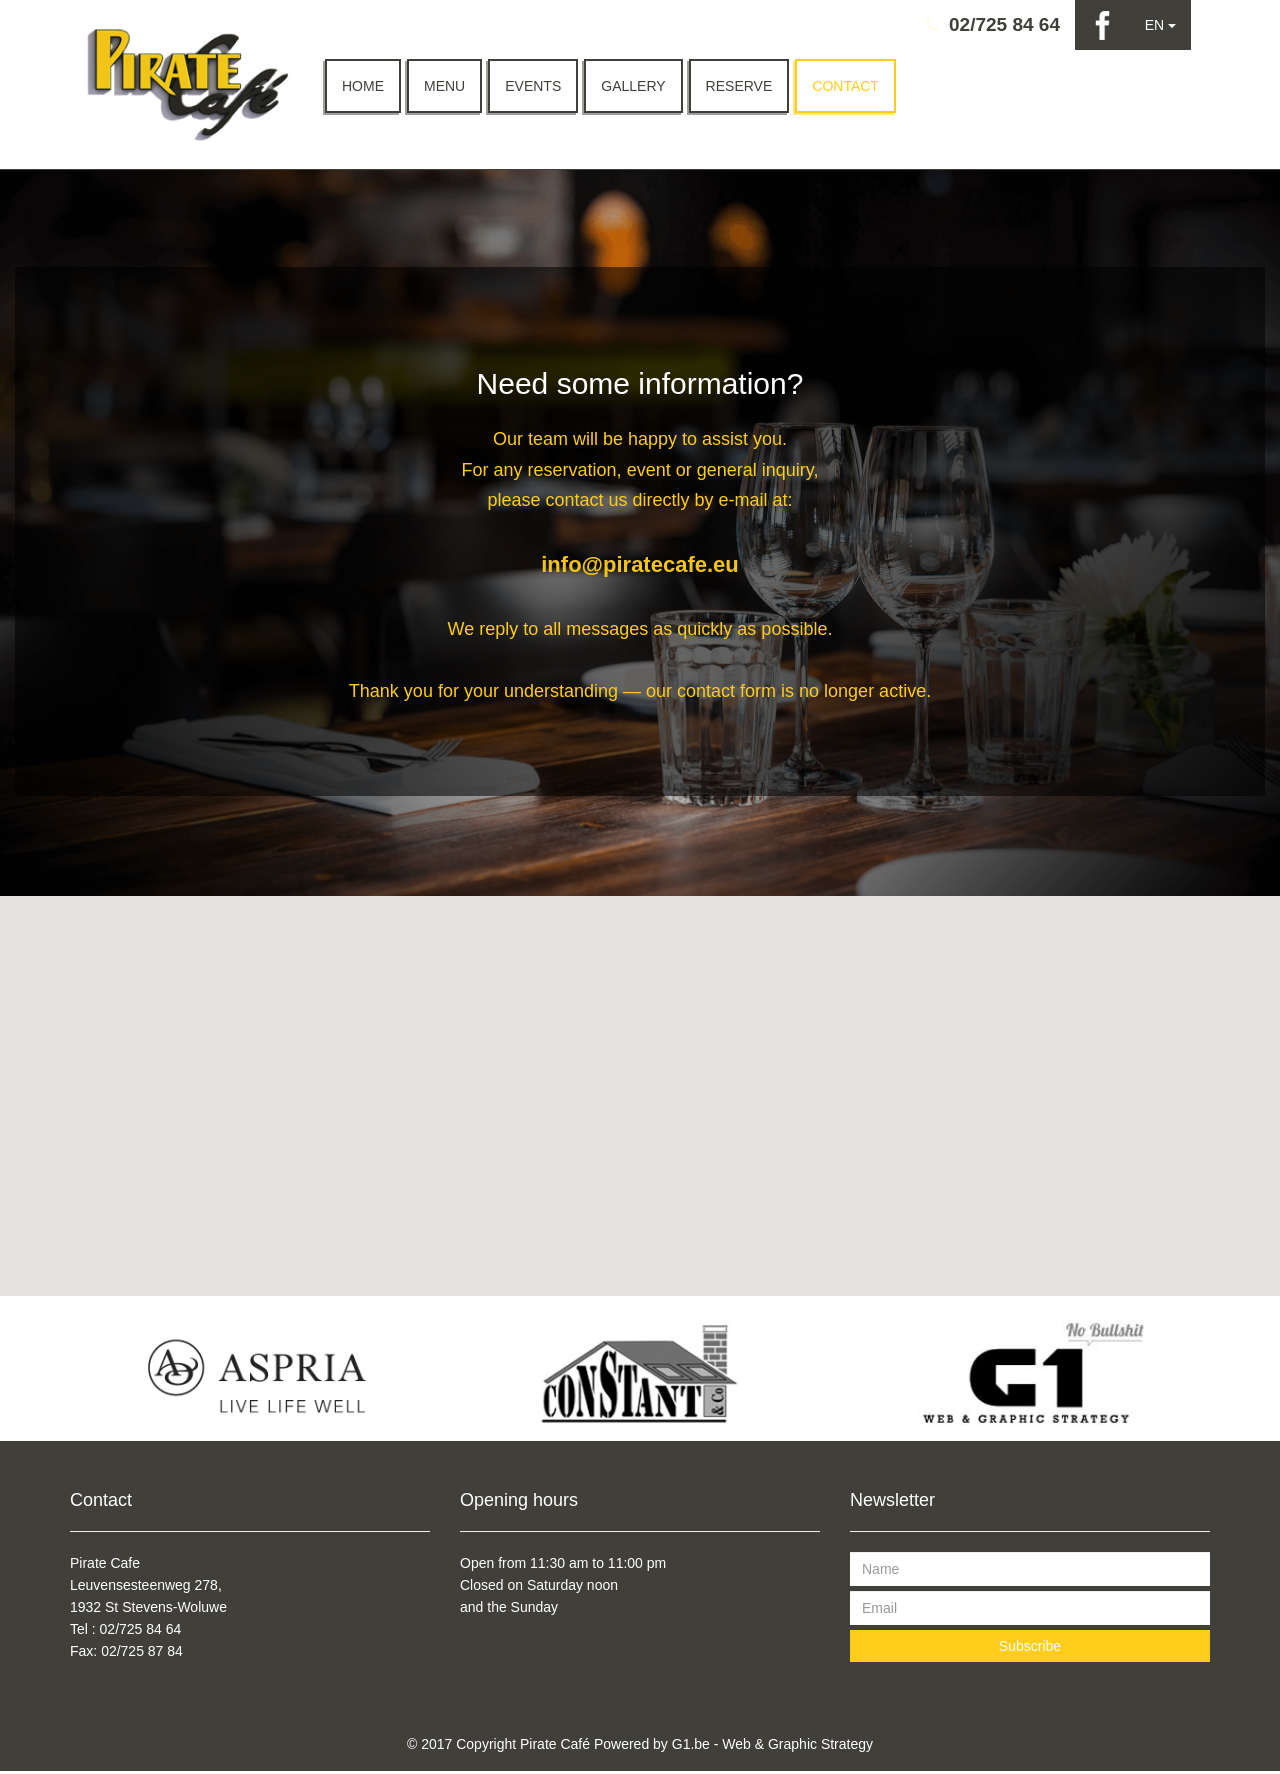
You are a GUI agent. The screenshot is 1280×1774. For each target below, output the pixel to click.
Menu (444, 86)
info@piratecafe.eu (640, 567)
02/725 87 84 (142, 1654)
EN (1160, 25)
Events (533, 86)
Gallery (633, 86)
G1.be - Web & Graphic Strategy (772, 1747)
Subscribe (1030, 1649)
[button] (640, 1087)
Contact (845, 86)
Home (363, 86)
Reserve (739, 86)
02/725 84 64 (1004, 24)
